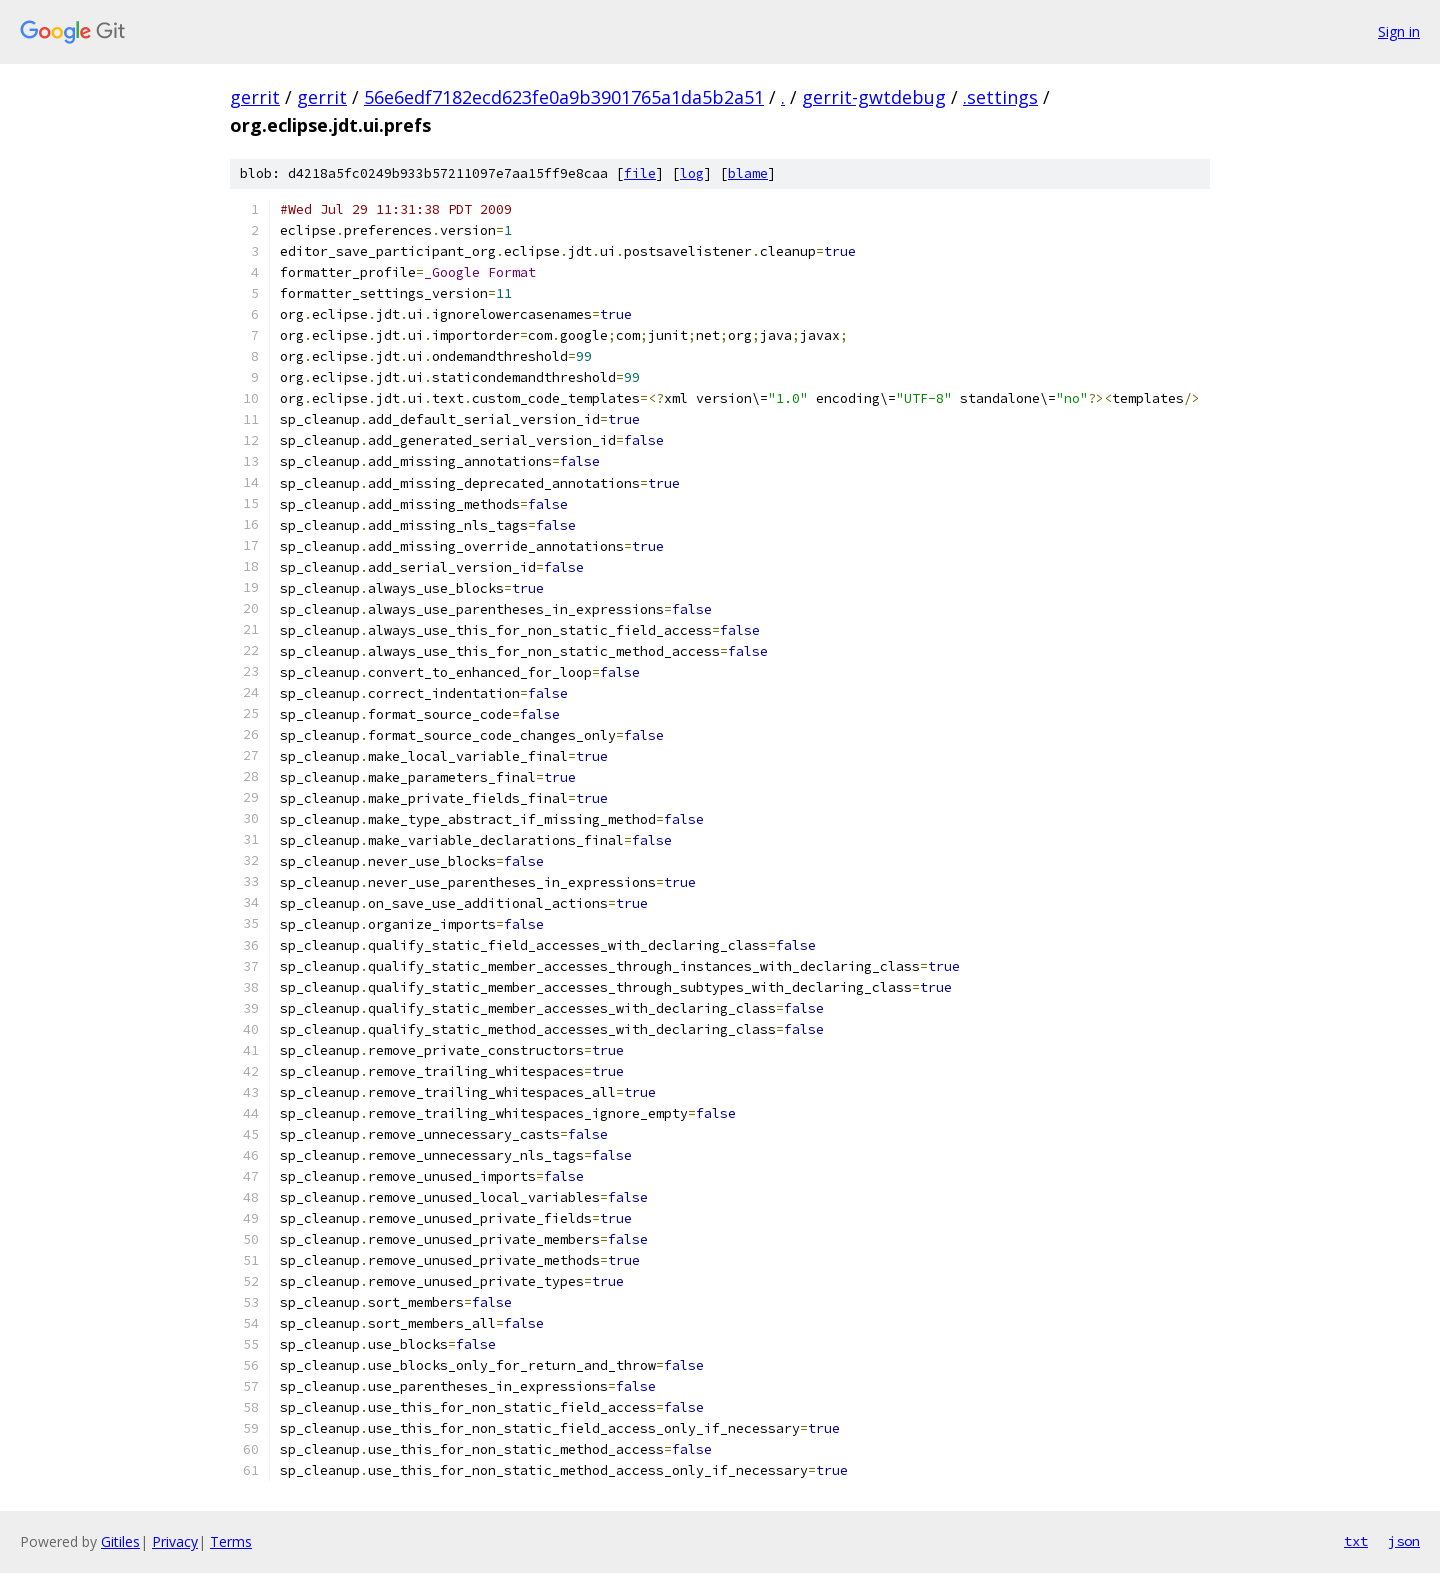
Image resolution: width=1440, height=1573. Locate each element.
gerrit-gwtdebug (874, 97)
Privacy (175, 1541)
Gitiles (120, 1541)
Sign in (1399, 31)
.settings (1000, 97)
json (1404, 1541)
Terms (231, 1541)
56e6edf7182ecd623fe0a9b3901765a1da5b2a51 (564, 97)
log (692, 173)
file (640, 173)
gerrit (255, 97)
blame (748, 173)
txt (1356, 1541)
